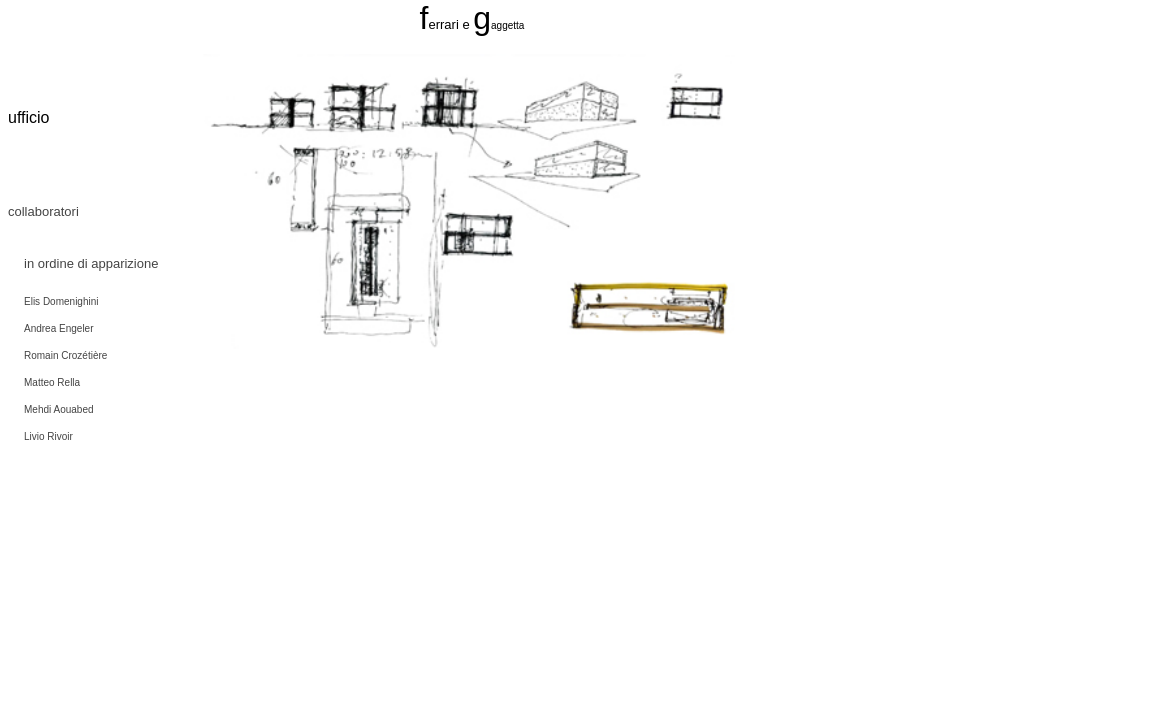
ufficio (29, 117)
